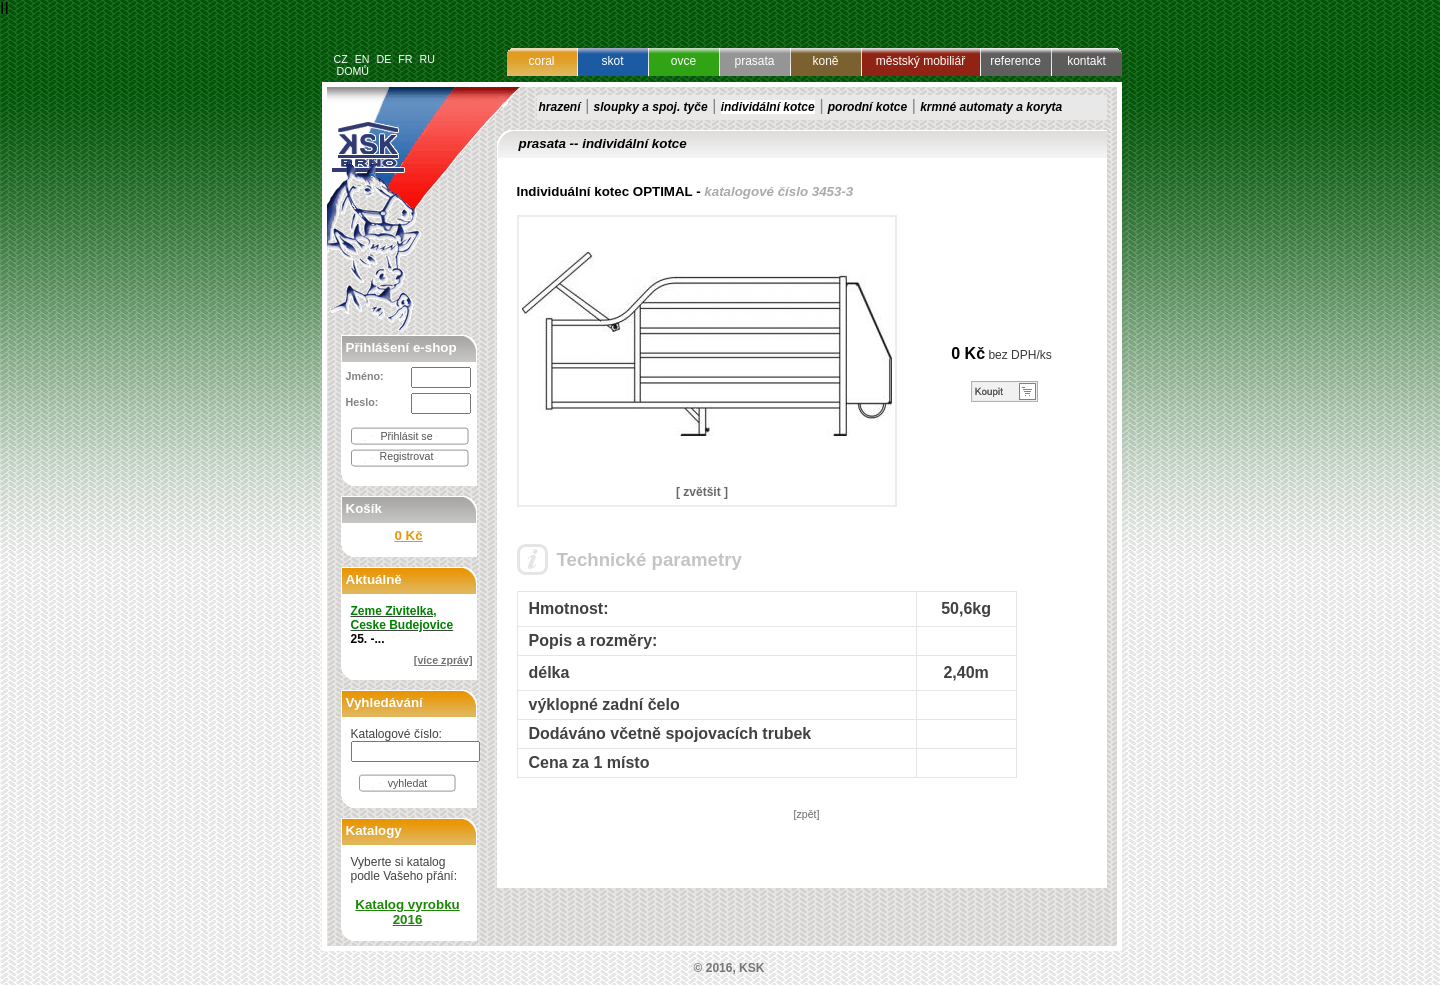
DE (383, 59)
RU (426, 59)
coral (541, 61)
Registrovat (407, 456)
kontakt (1086, 61)
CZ (341, 59)
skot (612, 61)
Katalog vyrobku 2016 (407, 912)
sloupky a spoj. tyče (651, 107)
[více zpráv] (443, 660)
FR (405, 59)
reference (1015, 61)
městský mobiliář (920, 61)
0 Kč (408, 535)
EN (362, 59)
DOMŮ (352, 71)
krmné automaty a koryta (991, 107)
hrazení (560, 107)
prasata (754, 61)
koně (825, 61)
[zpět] (806, 814)
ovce (683, 61)
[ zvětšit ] (702, 492)
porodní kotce (867, 107)
